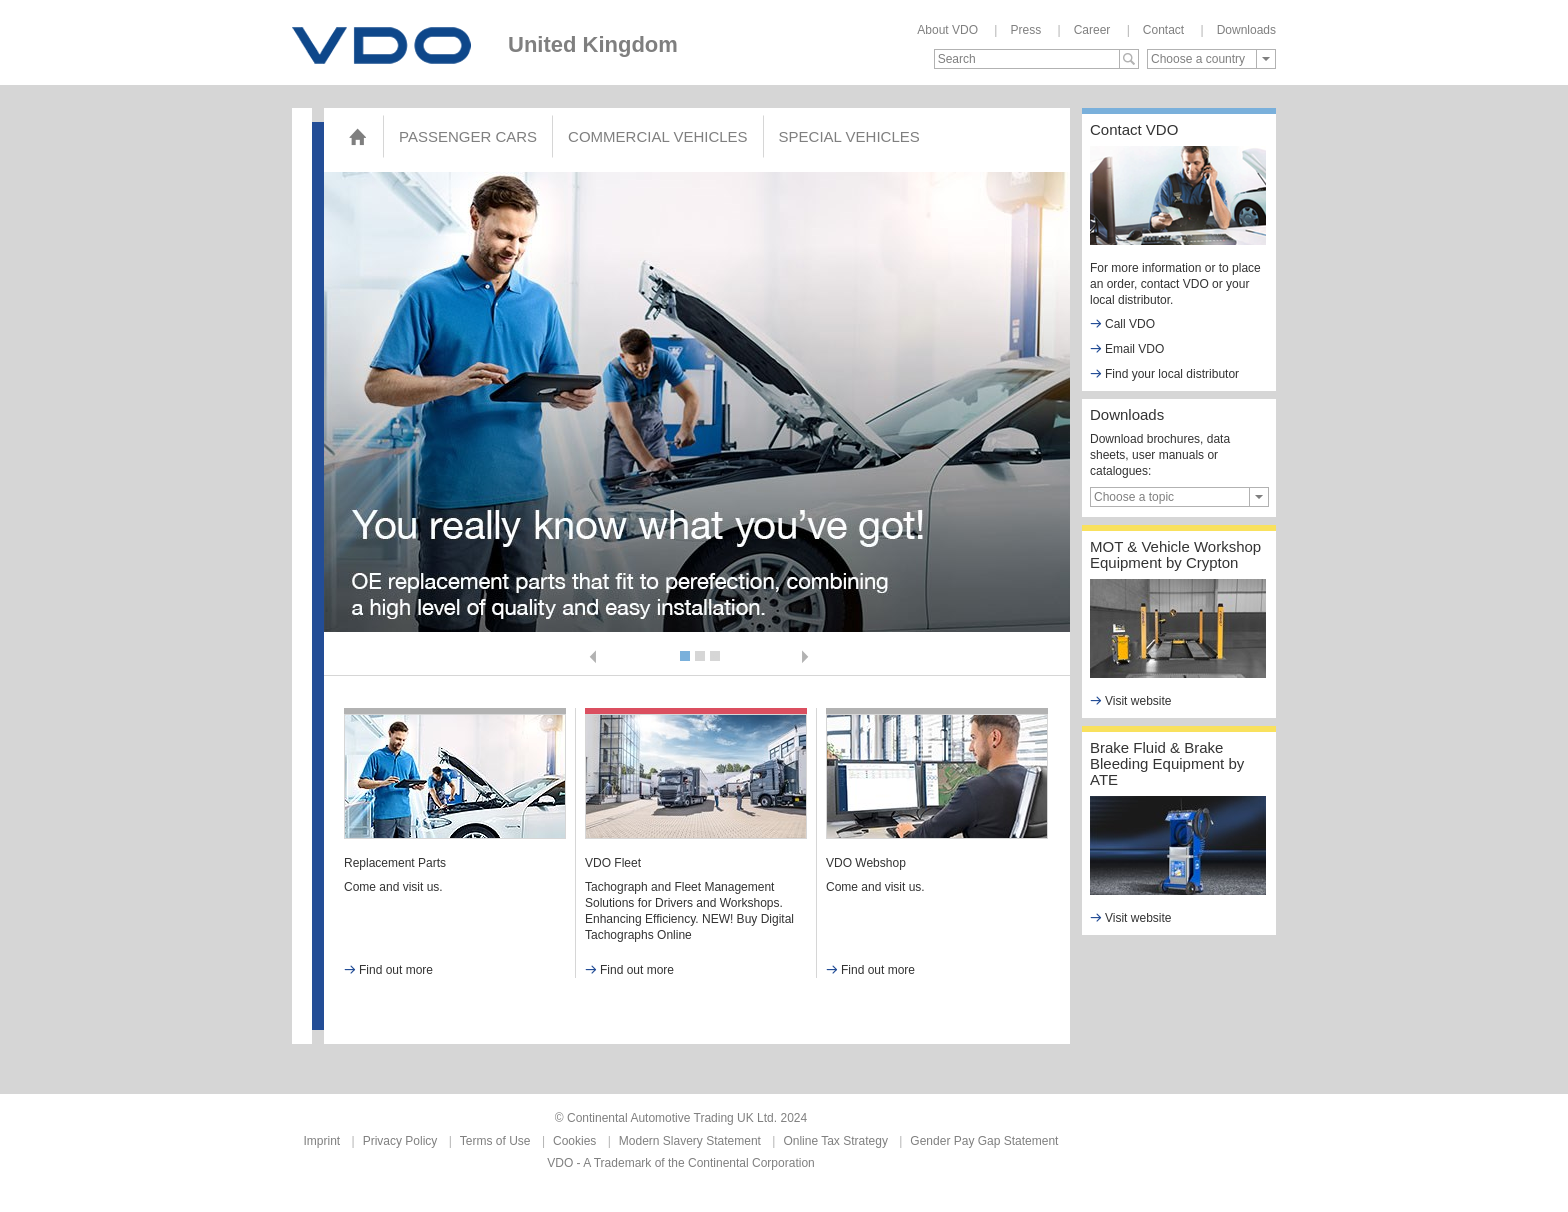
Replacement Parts (395, 863)
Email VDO (1127, 348)
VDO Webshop (866, 863)
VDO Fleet (613, 863)
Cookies (574, 1141)
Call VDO (1122, 323)
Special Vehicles (849, 136)
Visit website (1130, 700)
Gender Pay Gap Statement (984, 1141)
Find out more (388, 970)
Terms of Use (495, 1141)
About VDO (947, 30)
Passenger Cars (468, 136)
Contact (1163, 30)
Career (1092, 30)
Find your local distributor (1164, 373)
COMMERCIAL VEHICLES (657, 136)
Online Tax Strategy (835, 1141)
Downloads (1246, 30)
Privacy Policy (400, 1141)
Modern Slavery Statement (690, 1141)
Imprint (322, 1141)
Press (1025, 30)
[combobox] (1211, 59)
